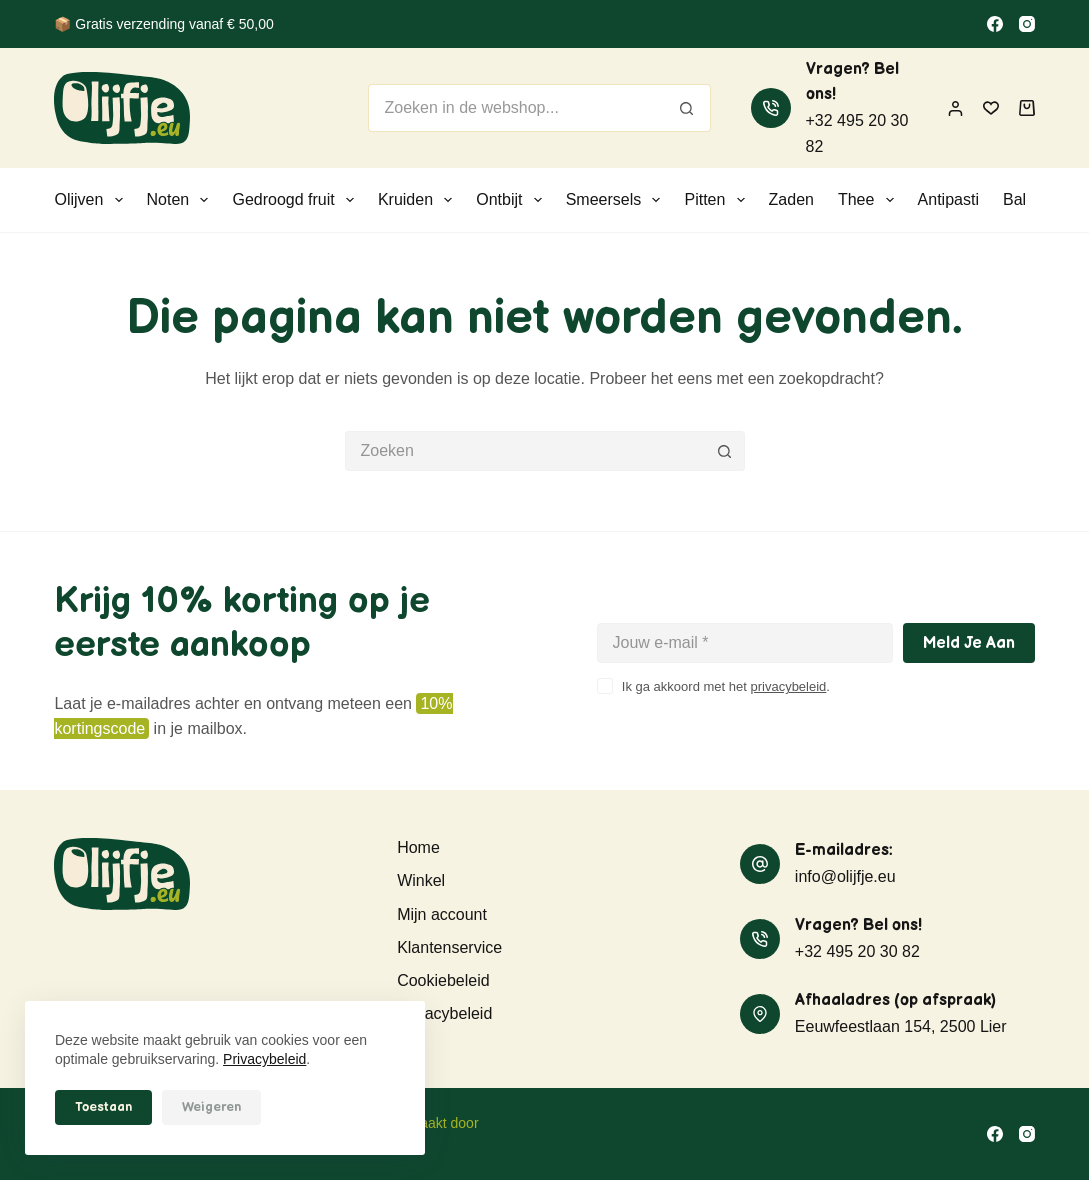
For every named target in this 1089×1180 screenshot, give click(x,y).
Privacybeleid (264, 1059)
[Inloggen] (955, 108)
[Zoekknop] (687, 108)
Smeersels (617, 200)
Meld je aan (969, 643)
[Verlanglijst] (991, 108)
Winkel (421, 880)
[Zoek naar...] (515, 108)
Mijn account (442, 914)
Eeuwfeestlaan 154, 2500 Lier (901, 1026)
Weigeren (211, 1107)
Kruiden (419, 200)
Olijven (92, 200)
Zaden (791, 199)
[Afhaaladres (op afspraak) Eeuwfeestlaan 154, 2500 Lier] (760, 1014)
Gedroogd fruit (296, 200)
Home (418, 847)
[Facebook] (995, 24)
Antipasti (948, 199)
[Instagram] (1027, 24)
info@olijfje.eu (845, 876)
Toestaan (103, 1107)
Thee (870, 200)
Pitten (718, 200)
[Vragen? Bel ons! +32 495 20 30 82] (771, 108)
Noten (182, 200)
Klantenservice (449, 947)
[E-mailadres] (745, 643)
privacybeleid (788, 686)
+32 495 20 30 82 (857, 951)
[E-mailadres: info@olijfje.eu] (760, 864)
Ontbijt (512, 200)
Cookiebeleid (443, 980)
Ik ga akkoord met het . (726, 686)
